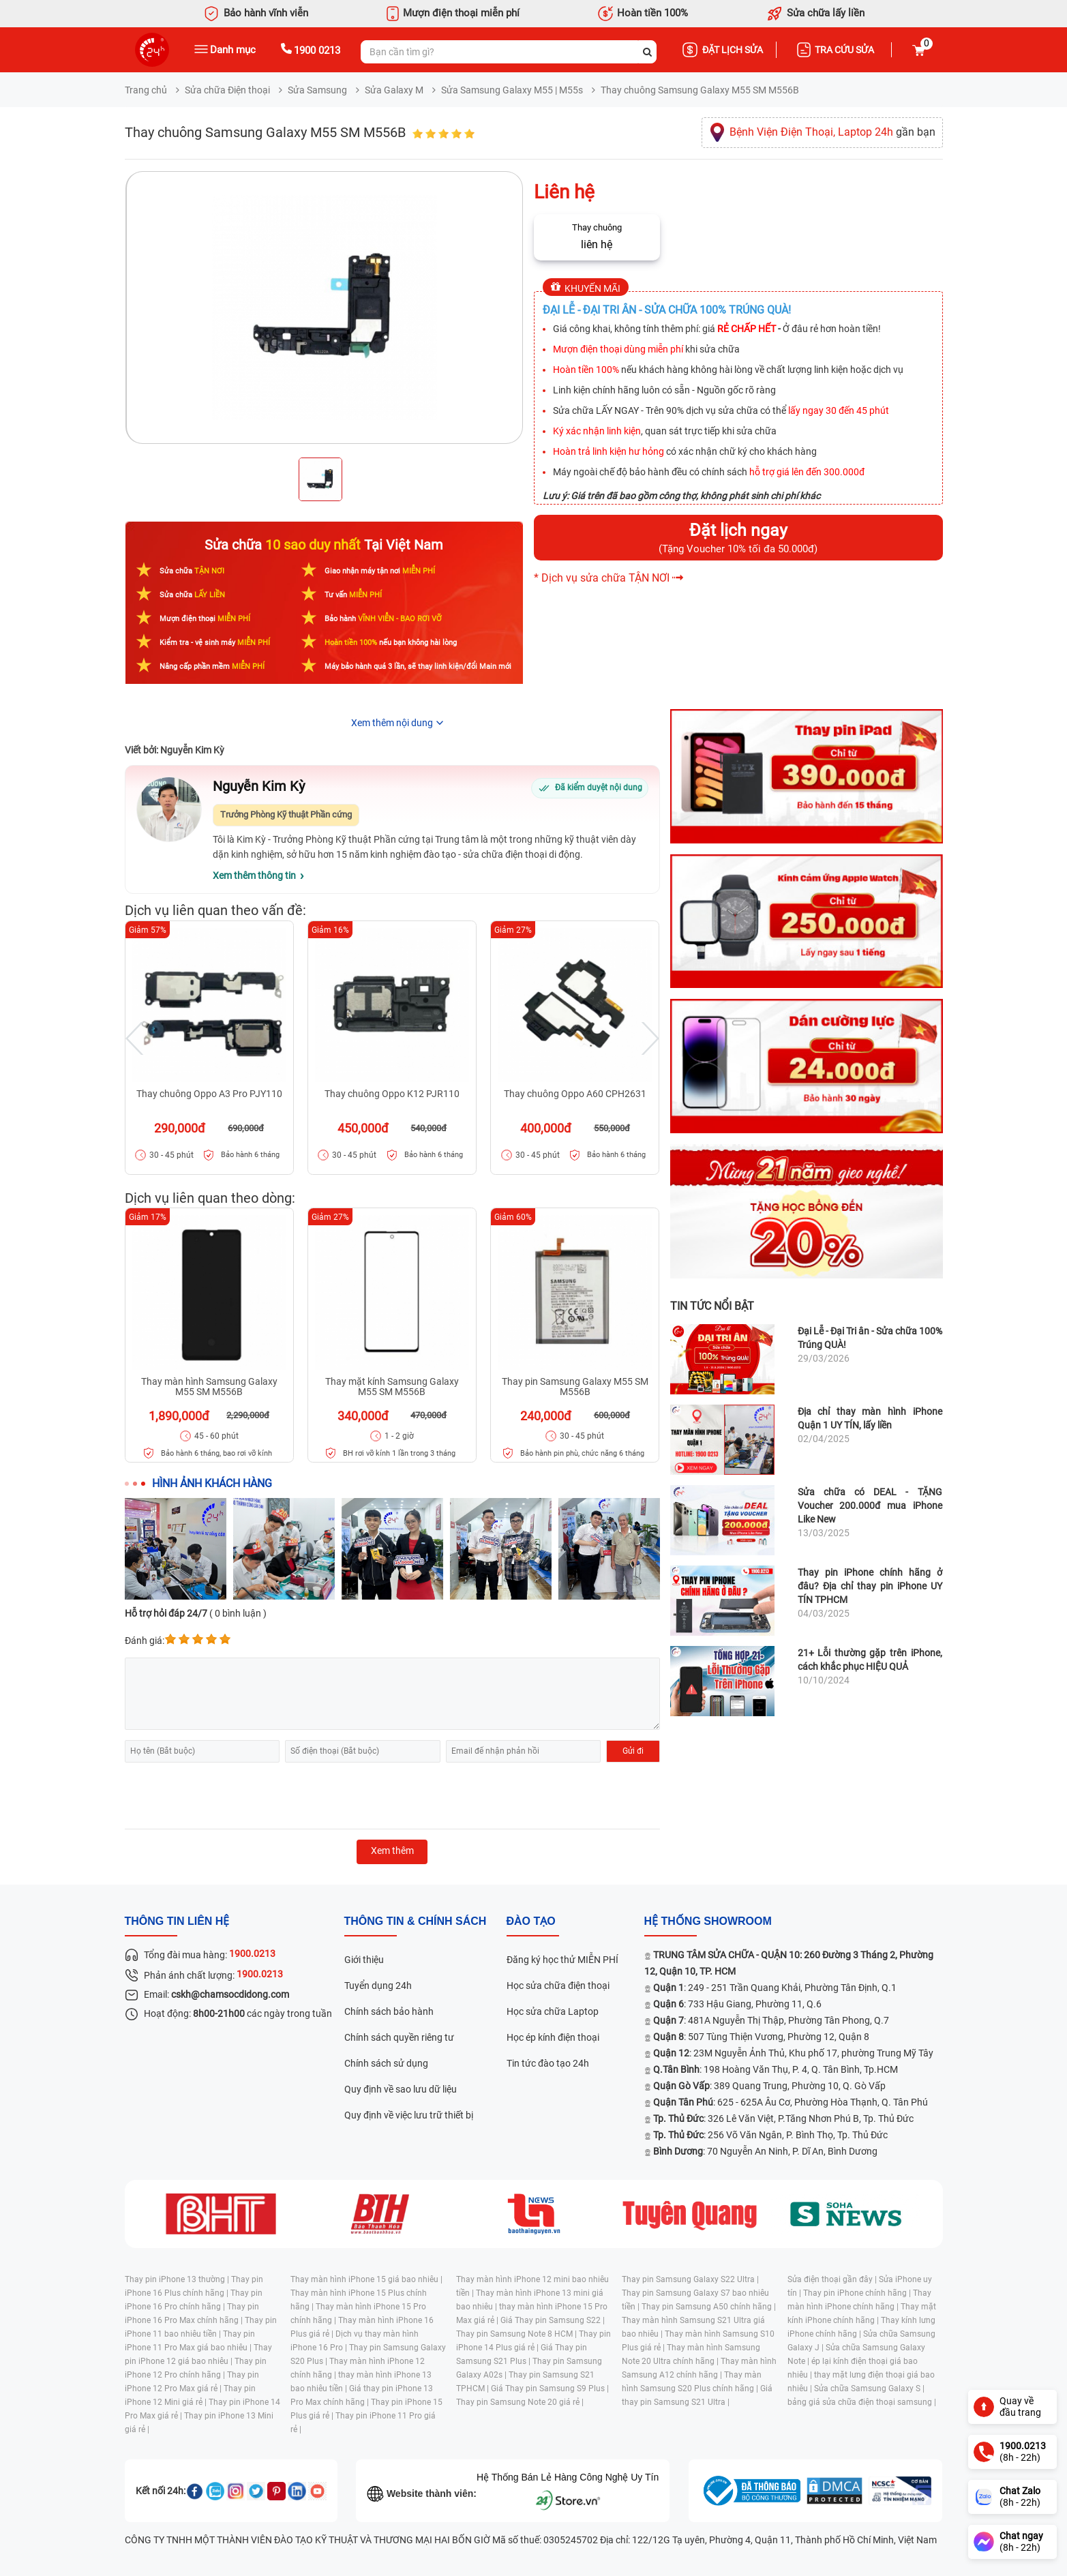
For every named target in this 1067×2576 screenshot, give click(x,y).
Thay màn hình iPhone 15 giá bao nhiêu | (366, 2279)
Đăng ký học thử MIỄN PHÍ (562, 1959)
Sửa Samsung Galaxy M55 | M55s (512, 90)
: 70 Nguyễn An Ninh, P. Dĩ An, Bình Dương (765, 2151)
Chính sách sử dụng (386, 2063)
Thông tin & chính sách (415, 1921)
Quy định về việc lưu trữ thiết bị (408, 2115)
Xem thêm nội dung (392, 722)
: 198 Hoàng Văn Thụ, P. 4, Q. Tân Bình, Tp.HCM (775, 2069)
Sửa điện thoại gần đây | (833, 2279)
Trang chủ (146, 90)
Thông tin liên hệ (177, 1921)
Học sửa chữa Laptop (553, 2011)
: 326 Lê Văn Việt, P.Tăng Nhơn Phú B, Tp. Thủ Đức (783, 2118)
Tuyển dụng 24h (378, 1985)
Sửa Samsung (317, 90)
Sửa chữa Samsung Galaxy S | (869, 2388)
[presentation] (228, 1796)
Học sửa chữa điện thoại (558, 1985)
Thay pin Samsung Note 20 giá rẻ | (520, 2402)
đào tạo (531, 1921)
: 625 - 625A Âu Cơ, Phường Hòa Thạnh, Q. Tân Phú (790, 2102)
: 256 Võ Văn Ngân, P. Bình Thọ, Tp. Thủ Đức (770, 2134)
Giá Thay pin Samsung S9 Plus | (550, 2388)
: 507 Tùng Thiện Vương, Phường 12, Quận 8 (761, 2036)
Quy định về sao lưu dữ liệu (400, 2089)
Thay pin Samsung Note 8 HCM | (517, 2334)
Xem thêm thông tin (254, 875)
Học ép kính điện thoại (553, 2037)
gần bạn (832, 131)
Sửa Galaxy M (394, 90)
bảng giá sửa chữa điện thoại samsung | (861, 2402)
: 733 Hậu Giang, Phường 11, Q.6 (737, 2003)
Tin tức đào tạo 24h (548, 2063)
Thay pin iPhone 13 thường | (178, 2279)
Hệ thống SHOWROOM (708, 1921)
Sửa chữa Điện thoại (227, 90)
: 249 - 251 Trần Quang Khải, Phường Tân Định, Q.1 (775, 1987)
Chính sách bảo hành (389, 2011)
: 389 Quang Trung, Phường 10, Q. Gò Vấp (769, 2085)
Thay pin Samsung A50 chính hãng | (709, 2306)
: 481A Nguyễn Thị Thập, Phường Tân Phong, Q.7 (771, 2020)
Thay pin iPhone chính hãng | (858, 2293)
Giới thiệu (364, 1959)
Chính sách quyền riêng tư (399, 2037)
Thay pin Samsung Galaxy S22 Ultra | (690, 2279)
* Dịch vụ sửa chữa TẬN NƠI (602, 577)
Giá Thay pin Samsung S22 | (552, 2320)
